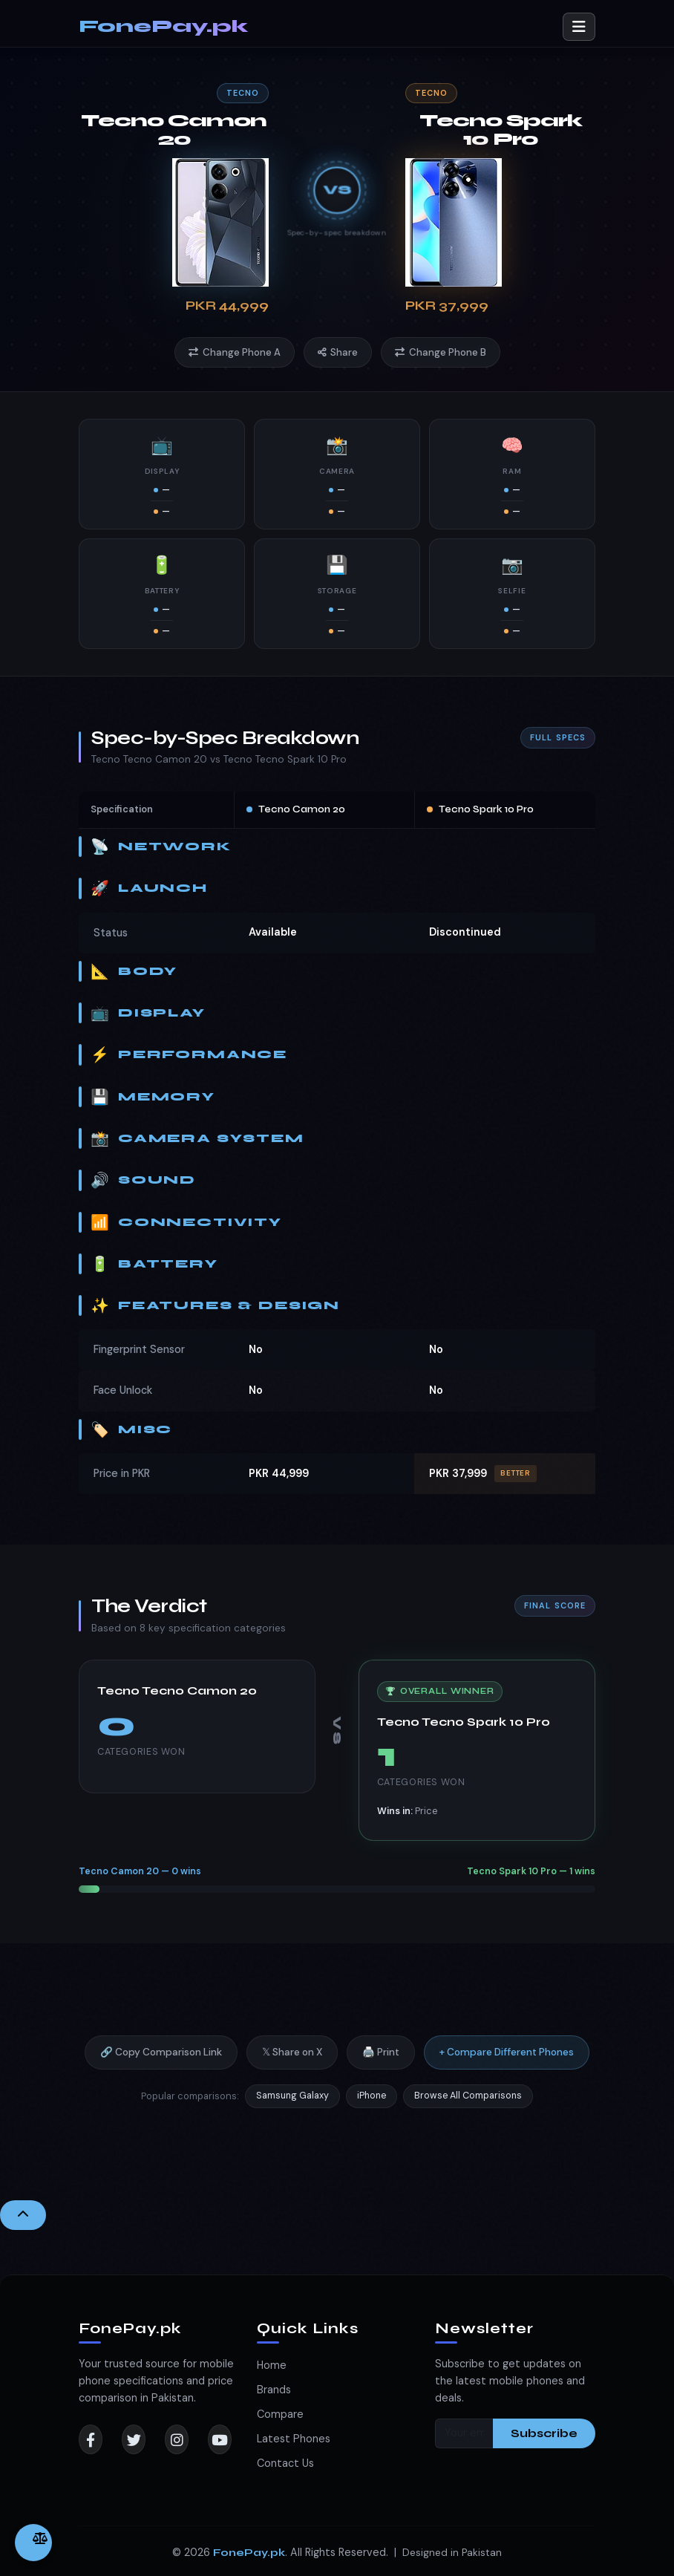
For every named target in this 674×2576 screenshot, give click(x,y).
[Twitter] (133, 2439)
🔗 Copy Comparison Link (161, 2064)
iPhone (371, 2107)
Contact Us (285, 2463)
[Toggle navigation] (579, 27)
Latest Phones (293, 2438)
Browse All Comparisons (468, 2107)
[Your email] (464, 2433)
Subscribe (544, 2433)
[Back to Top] (23, 2215)
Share (338, 352)
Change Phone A (235, 352)
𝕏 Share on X (292, 2064)
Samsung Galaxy (292, 2107)
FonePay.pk (163, 26)
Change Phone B (440, 352)
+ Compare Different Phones (506, 2064)
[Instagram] (177, 2439)
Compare (280, 2414)
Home (272, 2365)
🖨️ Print (380, 2064)
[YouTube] (220, 2439)
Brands (274, 2389)
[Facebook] (90, 2439)
